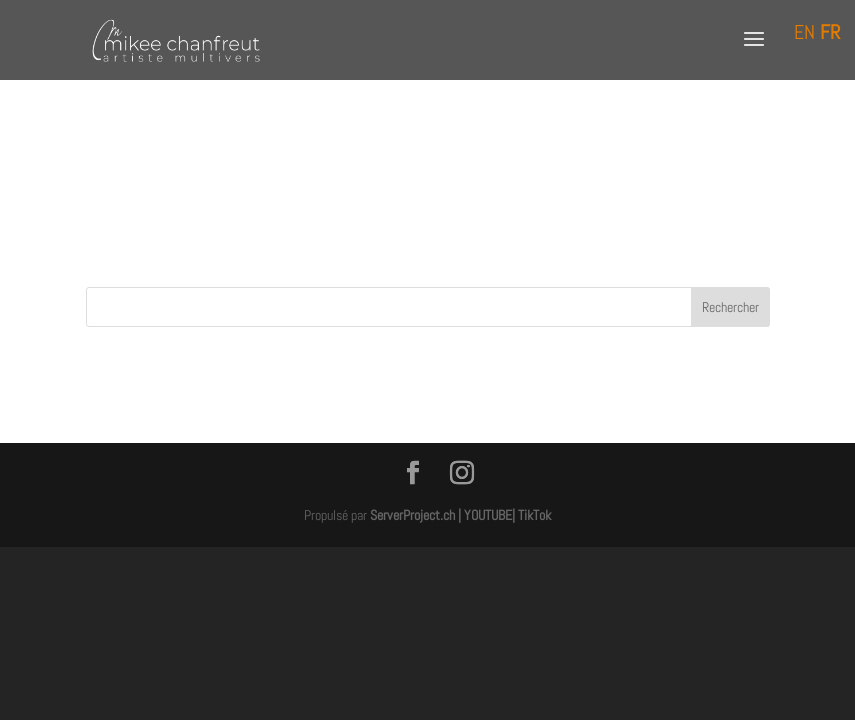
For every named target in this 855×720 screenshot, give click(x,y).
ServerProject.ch (412, 515)
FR (830, 32)
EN (804, 32)
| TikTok (531, 515)
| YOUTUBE (485, 515)
